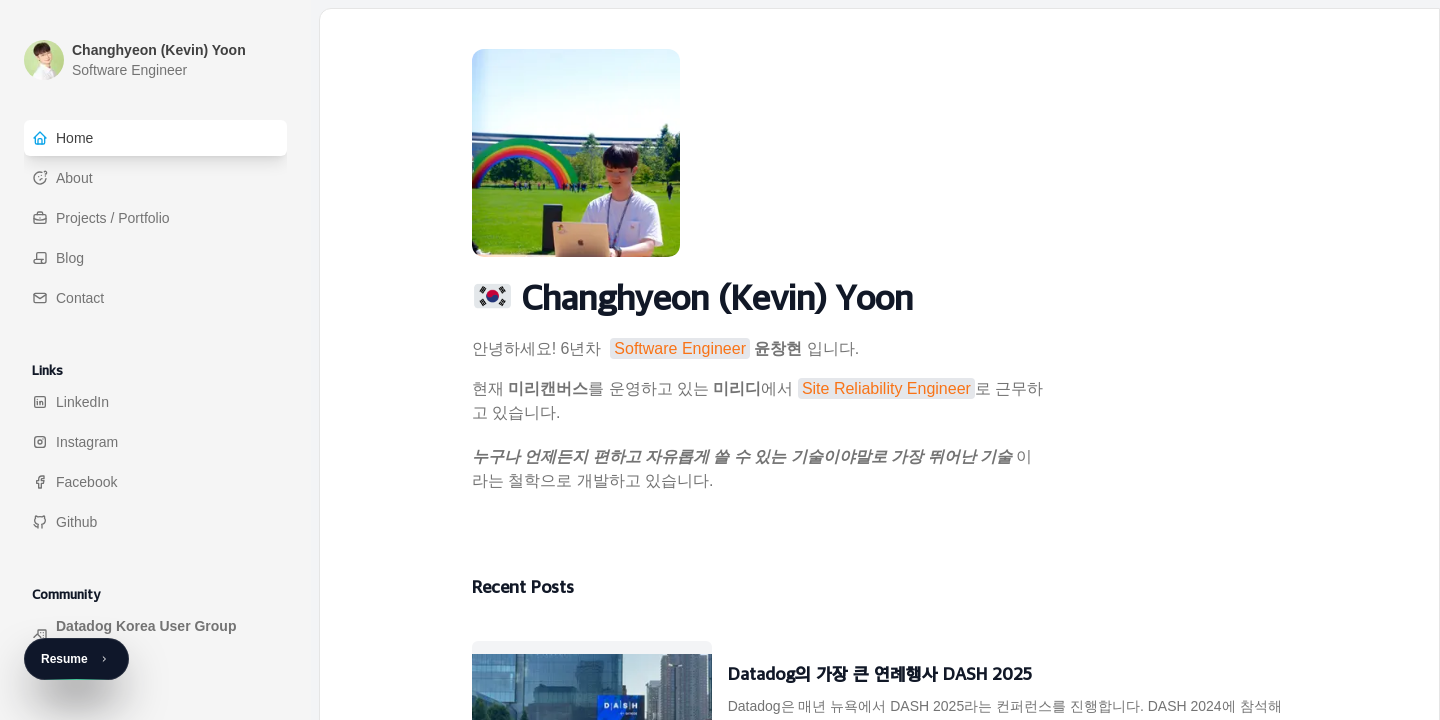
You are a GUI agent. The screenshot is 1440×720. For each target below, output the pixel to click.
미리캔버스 (548, 388)
